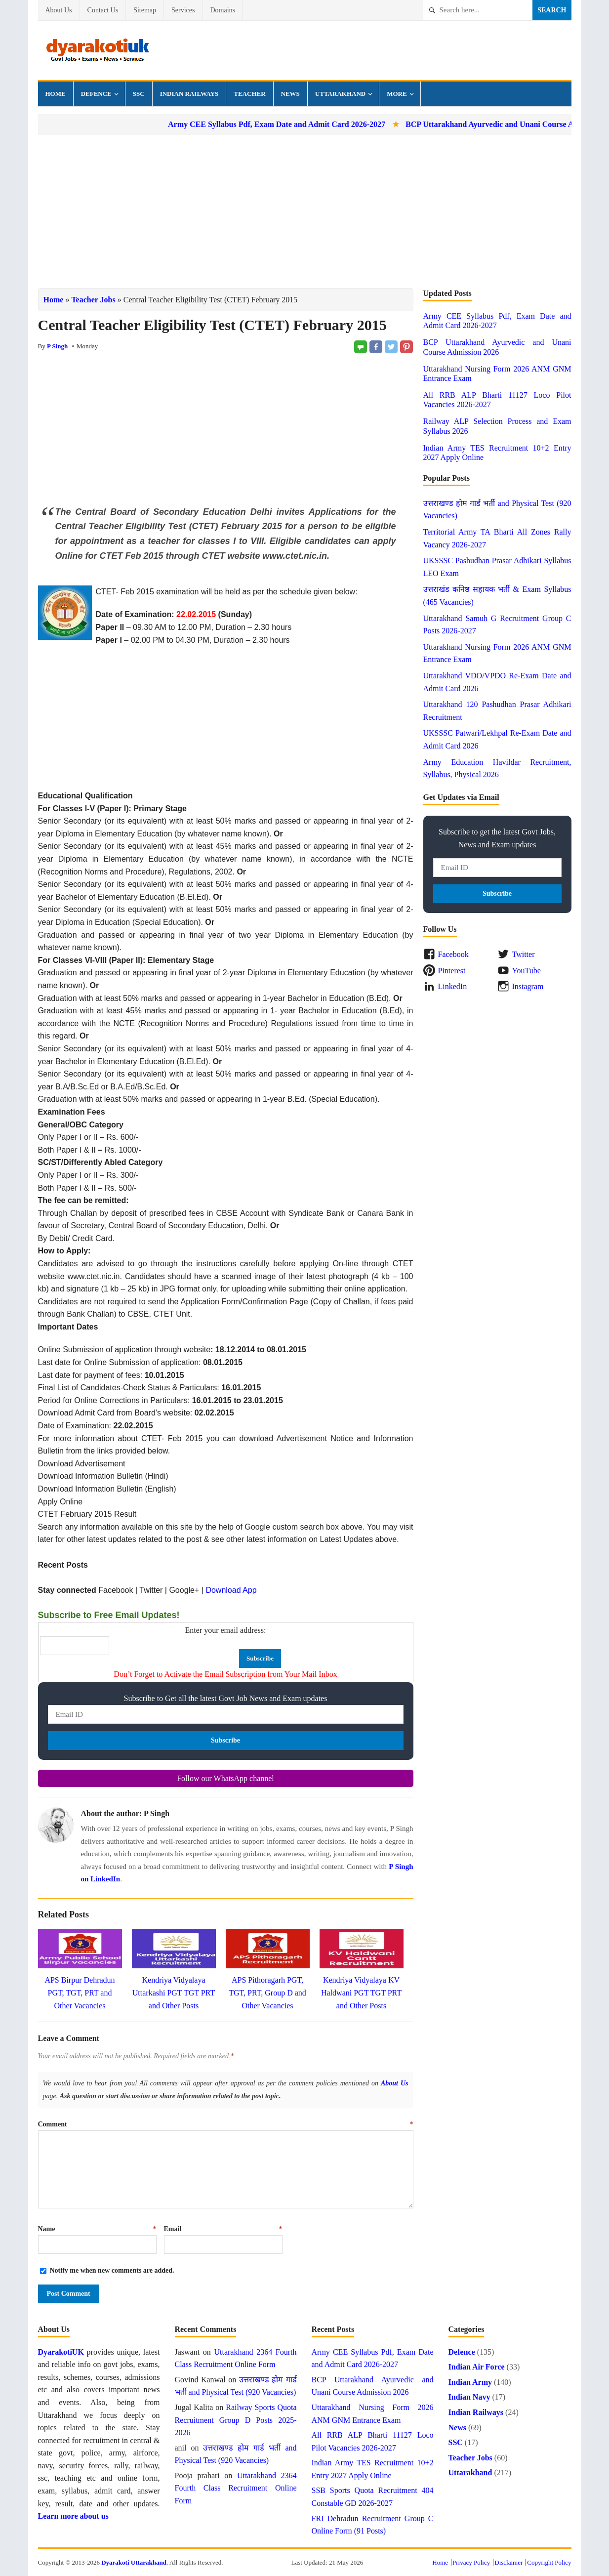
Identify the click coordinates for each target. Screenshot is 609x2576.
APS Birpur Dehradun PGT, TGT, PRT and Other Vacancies (79, 1992)
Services (183, 10)
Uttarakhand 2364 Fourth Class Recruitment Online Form (236, 2488)
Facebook (453, 954)
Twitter (523, 954)
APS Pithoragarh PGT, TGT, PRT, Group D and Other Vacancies (267, 1992)
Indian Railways (189, 93)
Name (97, 2229)
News (290, 93)
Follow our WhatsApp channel (225, 1778)
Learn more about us (73, 2516)
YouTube (526, 970)
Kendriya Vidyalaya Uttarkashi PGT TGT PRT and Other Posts (173, 1992)
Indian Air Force (476, 2367)
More (396, 93)
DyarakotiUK (61, 2352)
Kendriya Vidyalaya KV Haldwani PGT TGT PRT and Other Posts (361, 1992)
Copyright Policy (549, 2562)
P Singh (57, 346)
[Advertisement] (304, 211)
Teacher (249, 93)
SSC (139, 93)
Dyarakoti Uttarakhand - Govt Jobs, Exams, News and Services (97, 50)
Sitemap (144, 10)
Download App (230, 1590)
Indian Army (470, 2382)
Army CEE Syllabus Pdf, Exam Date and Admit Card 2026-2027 (301, 124)
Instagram (528, 986)
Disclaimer (508, 2562)
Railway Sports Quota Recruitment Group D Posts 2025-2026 (236, 2420)
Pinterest (452, 970)
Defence (96, 93)
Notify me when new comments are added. (112, 2270)
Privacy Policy (471, 2562)
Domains (223, 10)
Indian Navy (469, 2397)
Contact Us (103, 10)
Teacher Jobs (93, 299)
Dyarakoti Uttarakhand (133, 2562)
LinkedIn (452, 986)
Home (55, 93)
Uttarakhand (340, 93)
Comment (225, 2124)
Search (551, 10)
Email (223, 2229)
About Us (58, 10)
